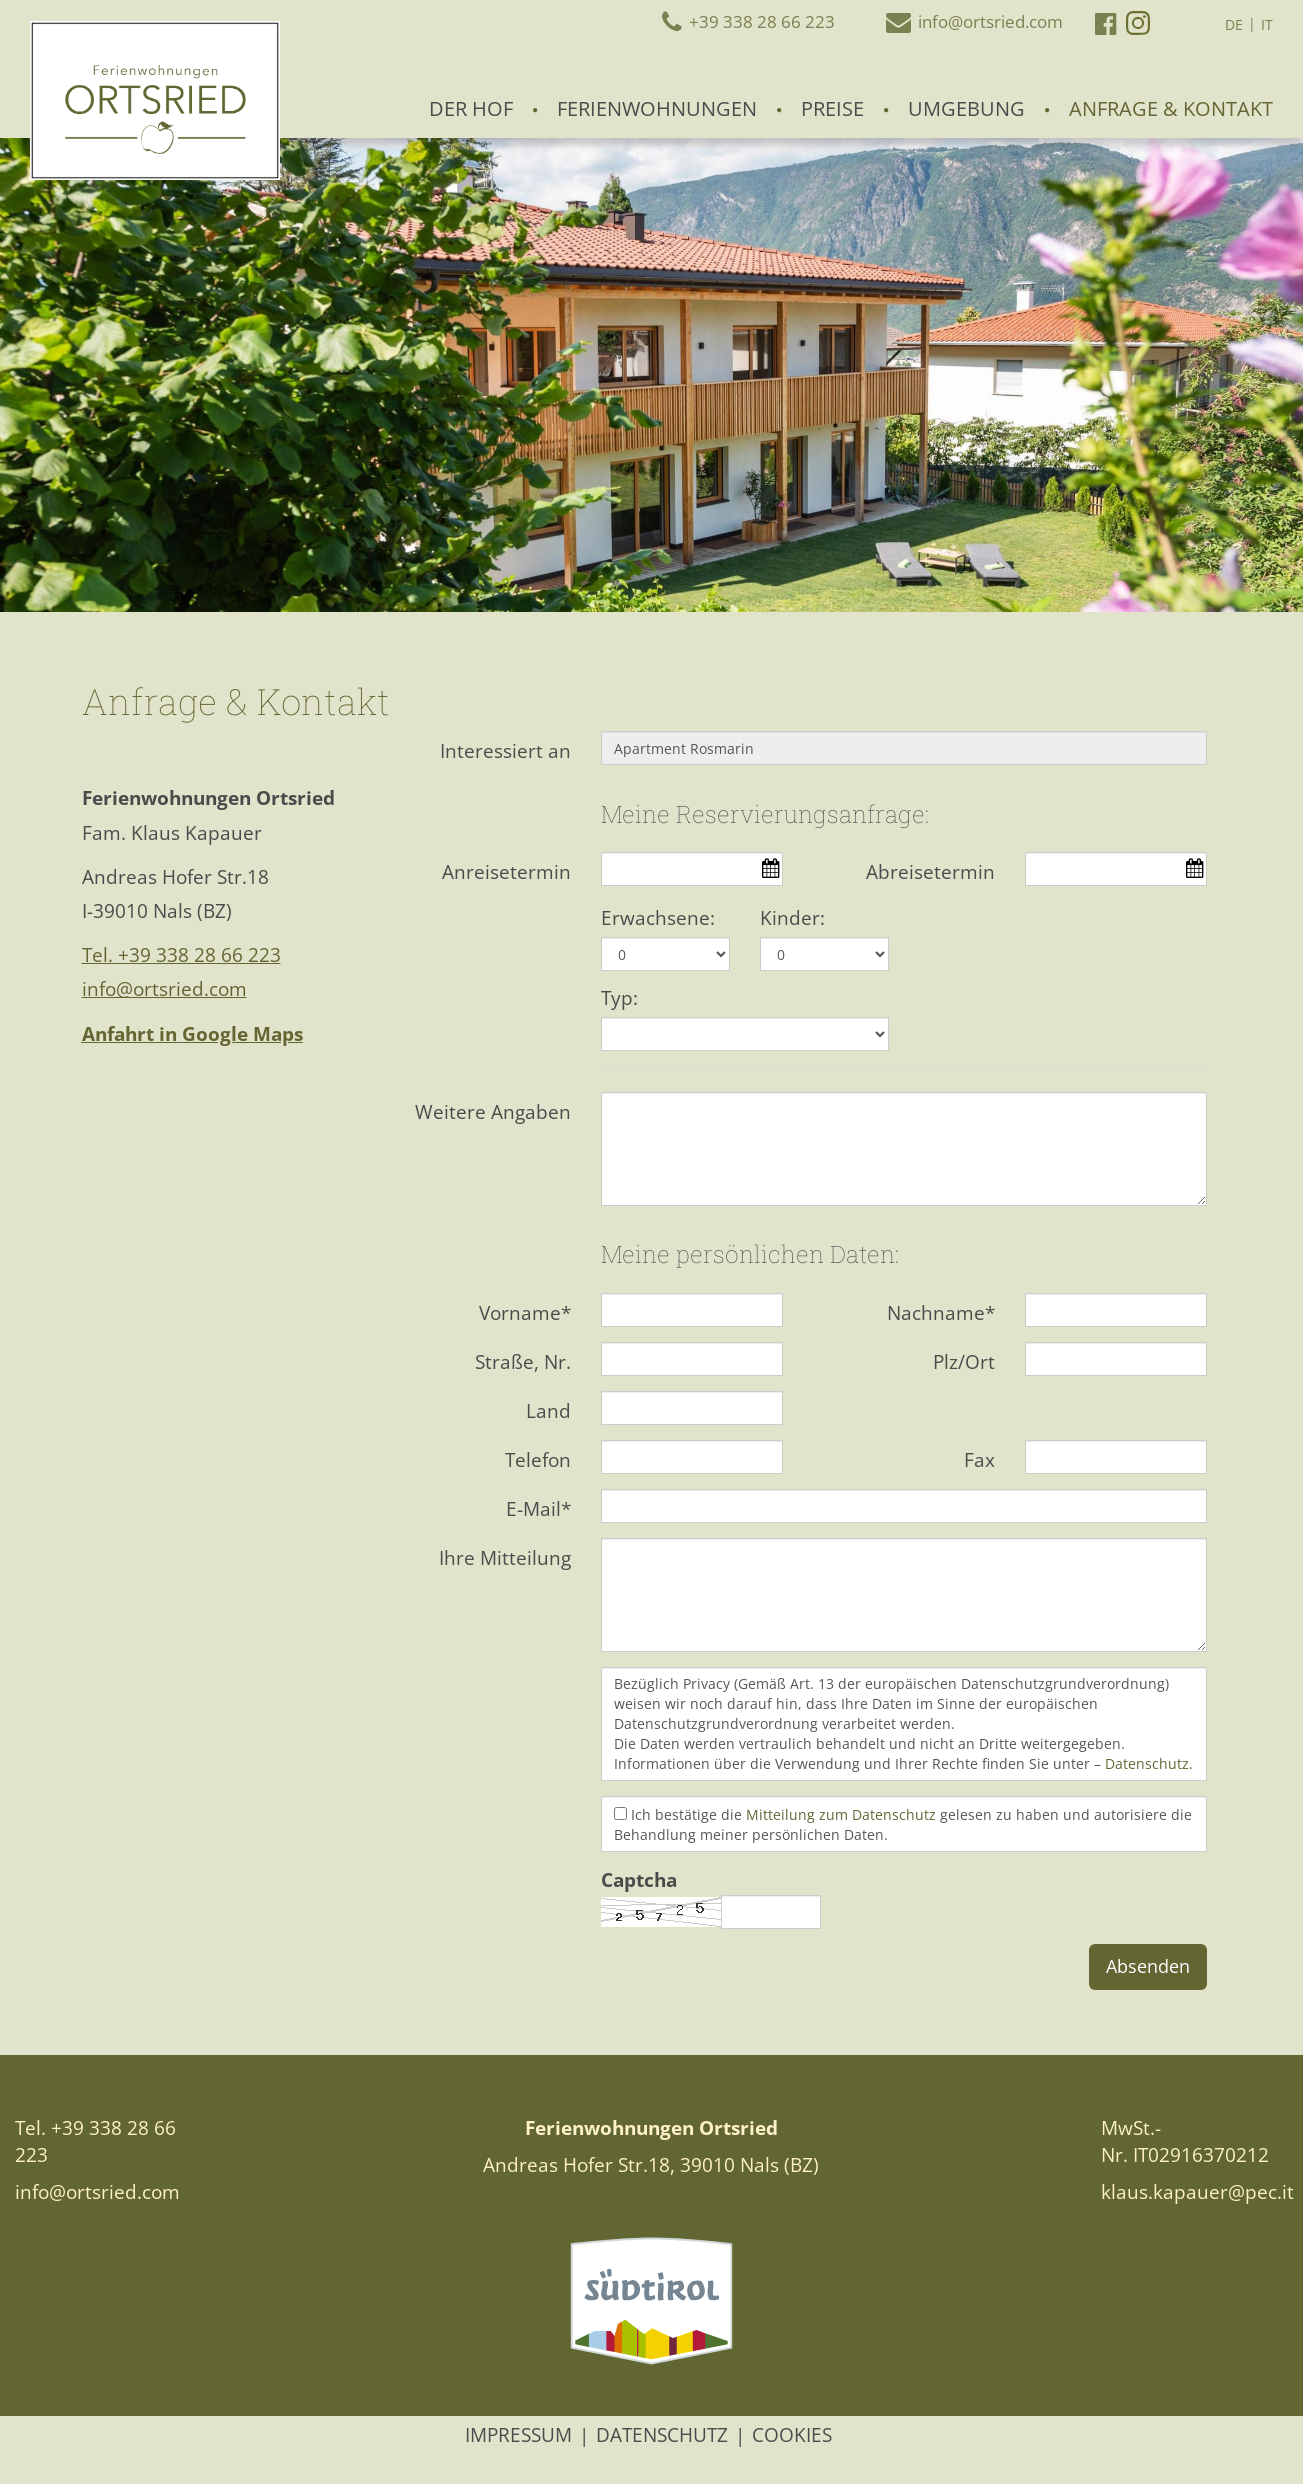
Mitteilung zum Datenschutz (841, 1814)
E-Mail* (538, 1509)
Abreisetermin (930, 872)
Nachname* (941, 1313)
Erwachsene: (658, 918)
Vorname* (525, 1313)
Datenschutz (1147, 1763)
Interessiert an (505, 751)
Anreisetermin (506, 872)
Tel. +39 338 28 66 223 (181, 955)
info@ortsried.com (164, 989)
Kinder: (792, 918)
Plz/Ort (964, 1362)
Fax (979, 1460)
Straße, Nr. (523, 1362)
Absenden (1148, 1966)
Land (548, 1411)
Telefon (538, 1460)
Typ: (619, 998)
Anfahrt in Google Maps (192, 1034)
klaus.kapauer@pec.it (1197, 2192)
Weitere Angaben (493, 1112)
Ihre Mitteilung (505, 1558)
